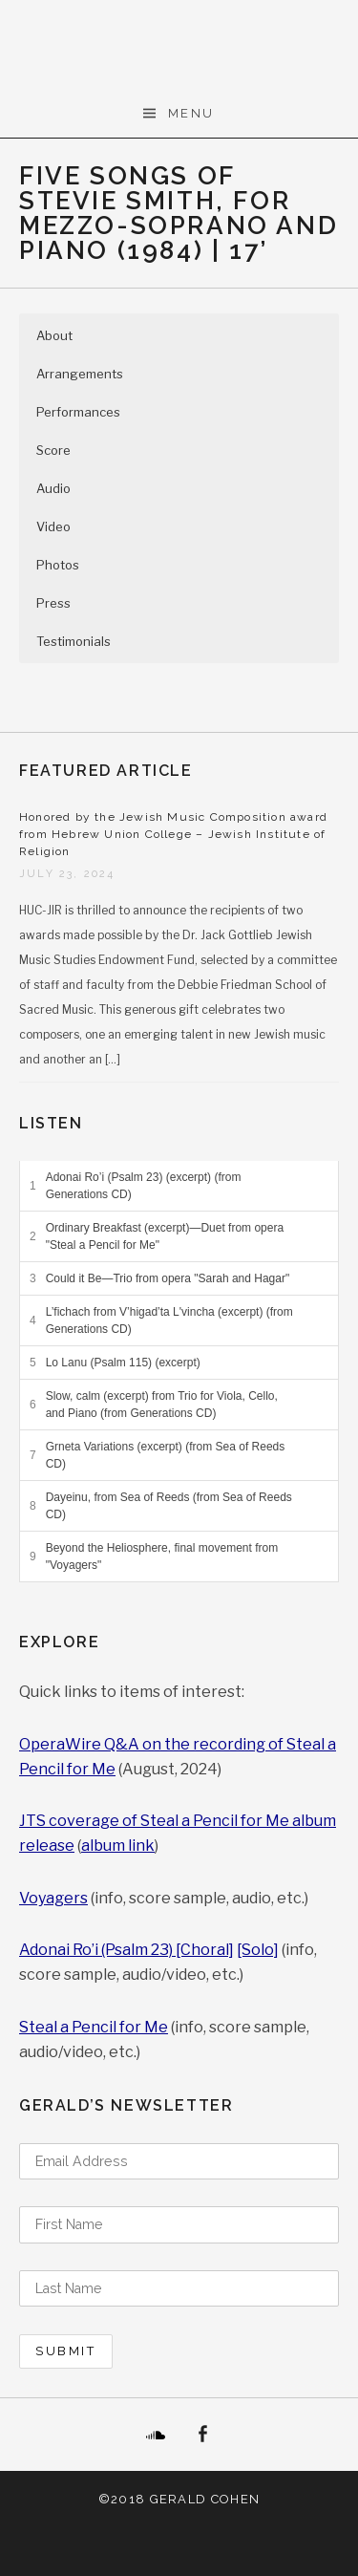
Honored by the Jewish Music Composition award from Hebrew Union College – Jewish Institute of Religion (173, 834)
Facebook (203, 2434)
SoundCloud (155, 2434)
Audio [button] (53, 488)
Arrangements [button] (79, 373)
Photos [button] (57, 564)
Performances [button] (78, 411)
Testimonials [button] (73, 641)
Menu (191, 113)
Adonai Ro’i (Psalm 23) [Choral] (126, 1950)
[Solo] (258, 1950)
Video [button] (53, 526)
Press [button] (53, 603)
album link (118, 1845)
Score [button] (53, 450)
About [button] (54, 335)
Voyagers (53, 1898)
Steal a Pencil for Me (93, 2027)
